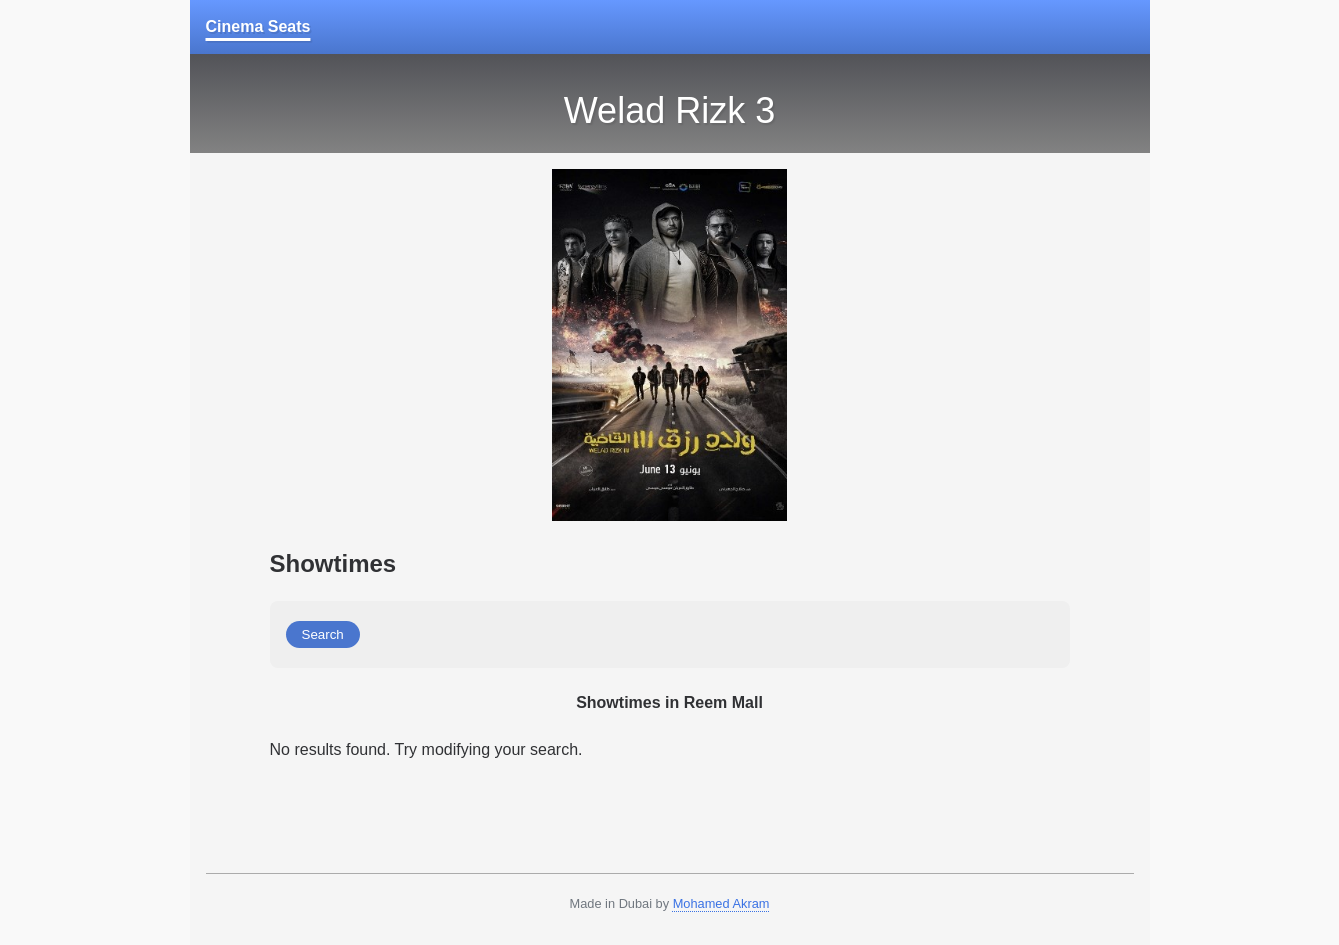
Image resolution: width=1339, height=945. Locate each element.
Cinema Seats (258, 26)
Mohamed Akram (721, 903)
